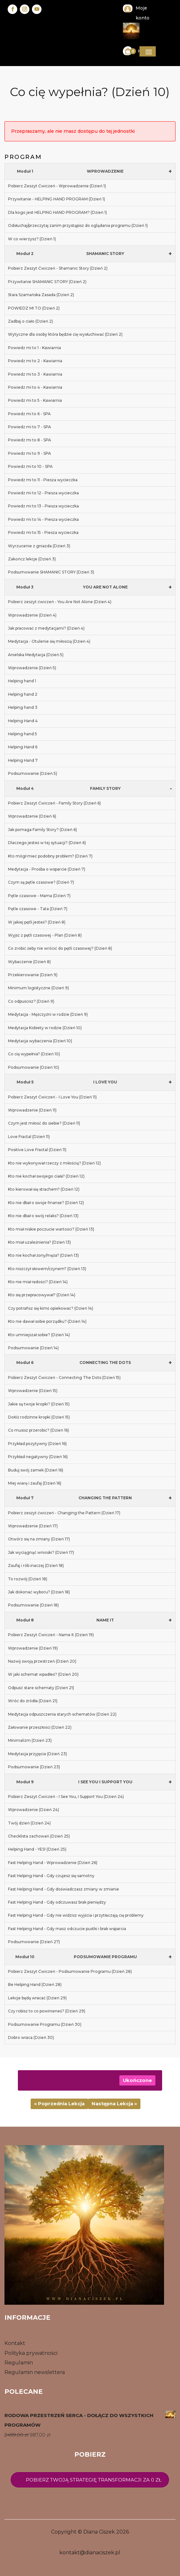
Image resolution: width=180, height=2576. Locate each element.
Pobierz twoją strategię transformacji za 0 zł (93, 2480)
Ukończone (137, 2080)
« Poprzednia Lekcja (59, 2104)
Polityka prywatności (30, 2353)
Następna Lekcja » (114, 2104)
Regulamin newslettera (34, 2372)
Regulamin (18, 2363)
